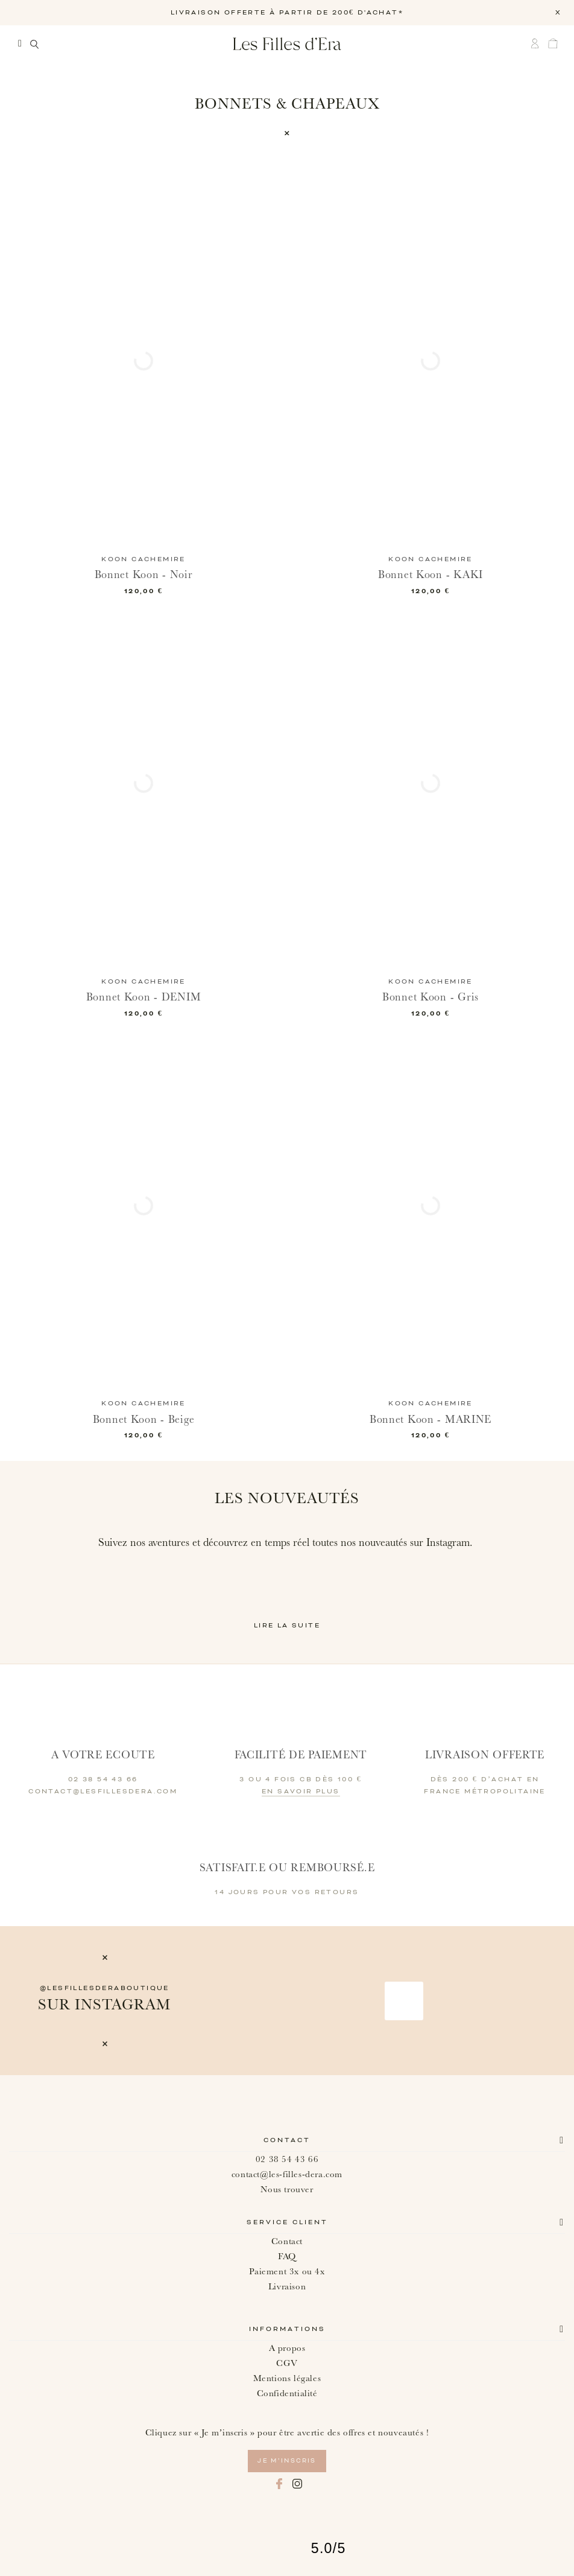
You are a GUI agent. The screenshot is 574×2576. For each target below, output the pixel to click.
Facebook (279, 2483)
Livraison (287, 2286)
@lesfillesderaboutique (104, 1988)
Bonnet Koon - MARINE (430, 1419)
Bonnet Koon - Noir (144, 575)
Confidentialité (287, 2393)
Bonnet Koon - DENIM (143, 997)
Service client (287, 2222)
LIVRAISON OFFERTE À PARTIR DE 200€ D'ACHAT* (287, 12)
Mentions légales (287, 2378)
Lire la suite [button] (287, 1625)
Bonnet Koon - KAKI (430, 575)
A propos (287, 2348)
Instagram (297, 2484)
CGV (287, 2363)
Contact (287, 2140)
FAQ (287, 2256)
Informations (287, 2329)
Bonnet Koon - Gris (430, 997)
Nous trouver (286, 2189)
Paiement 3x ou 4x (286, 2271)
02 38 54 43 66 (287, 2159)
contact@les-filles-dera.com (287, 2174)
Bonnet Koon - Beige (144, 1419)
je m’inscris (286, 2460)
